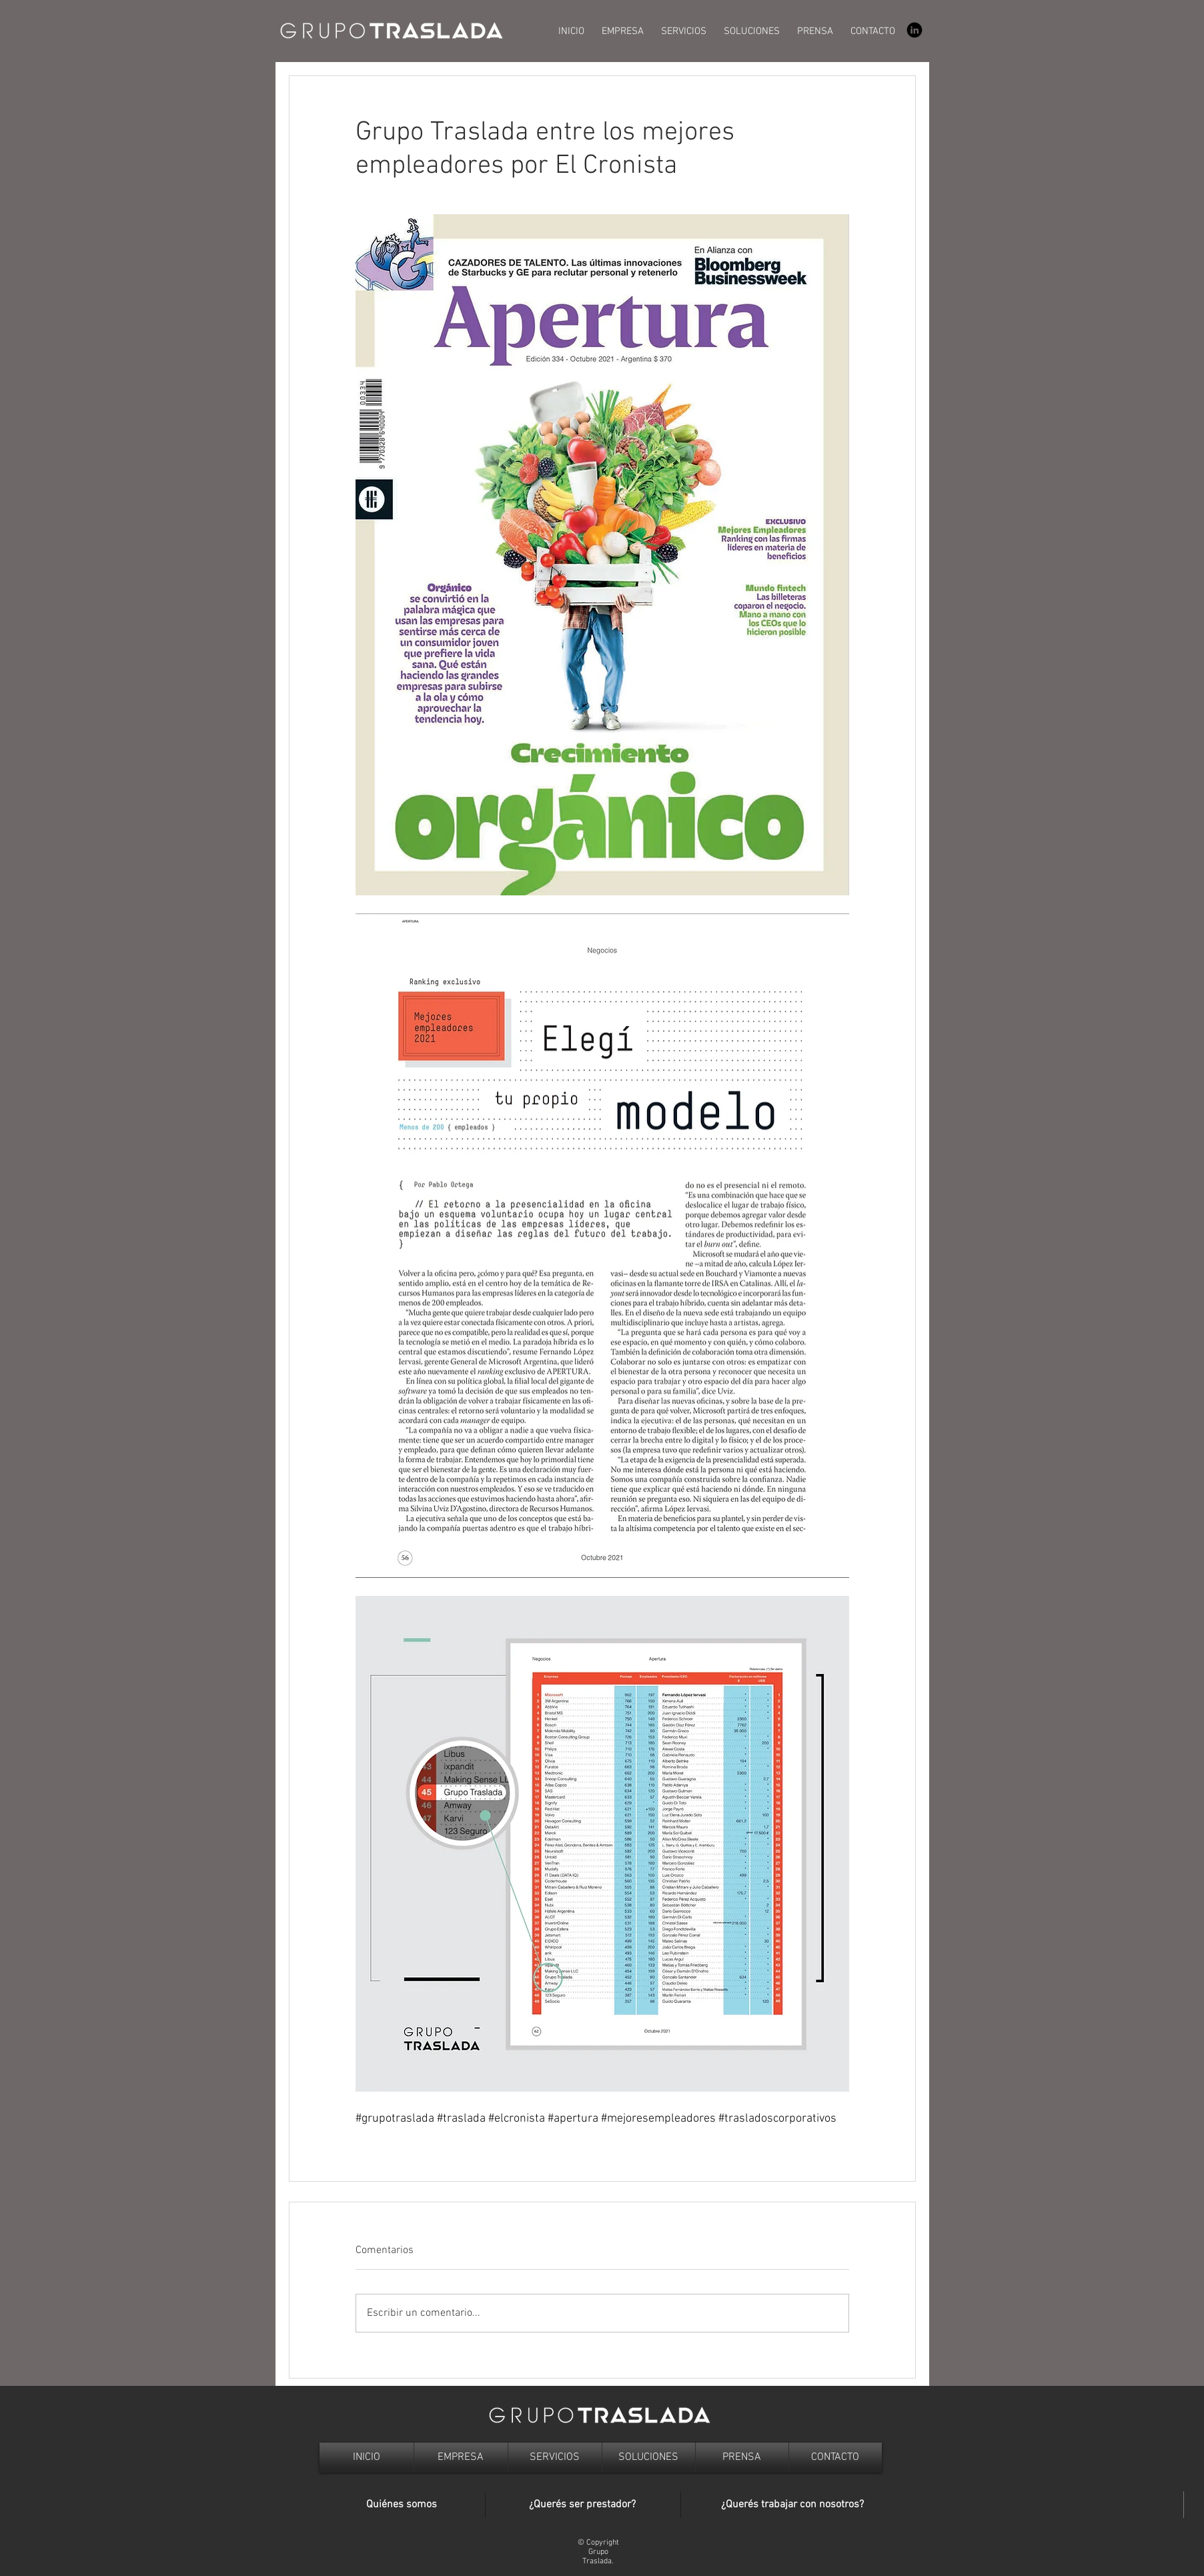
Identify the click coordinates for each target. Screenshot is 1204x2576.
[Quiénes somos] (402, 2504)
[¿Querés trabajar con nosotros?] (792, 2504)
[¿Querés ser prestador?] (582, 2504)
